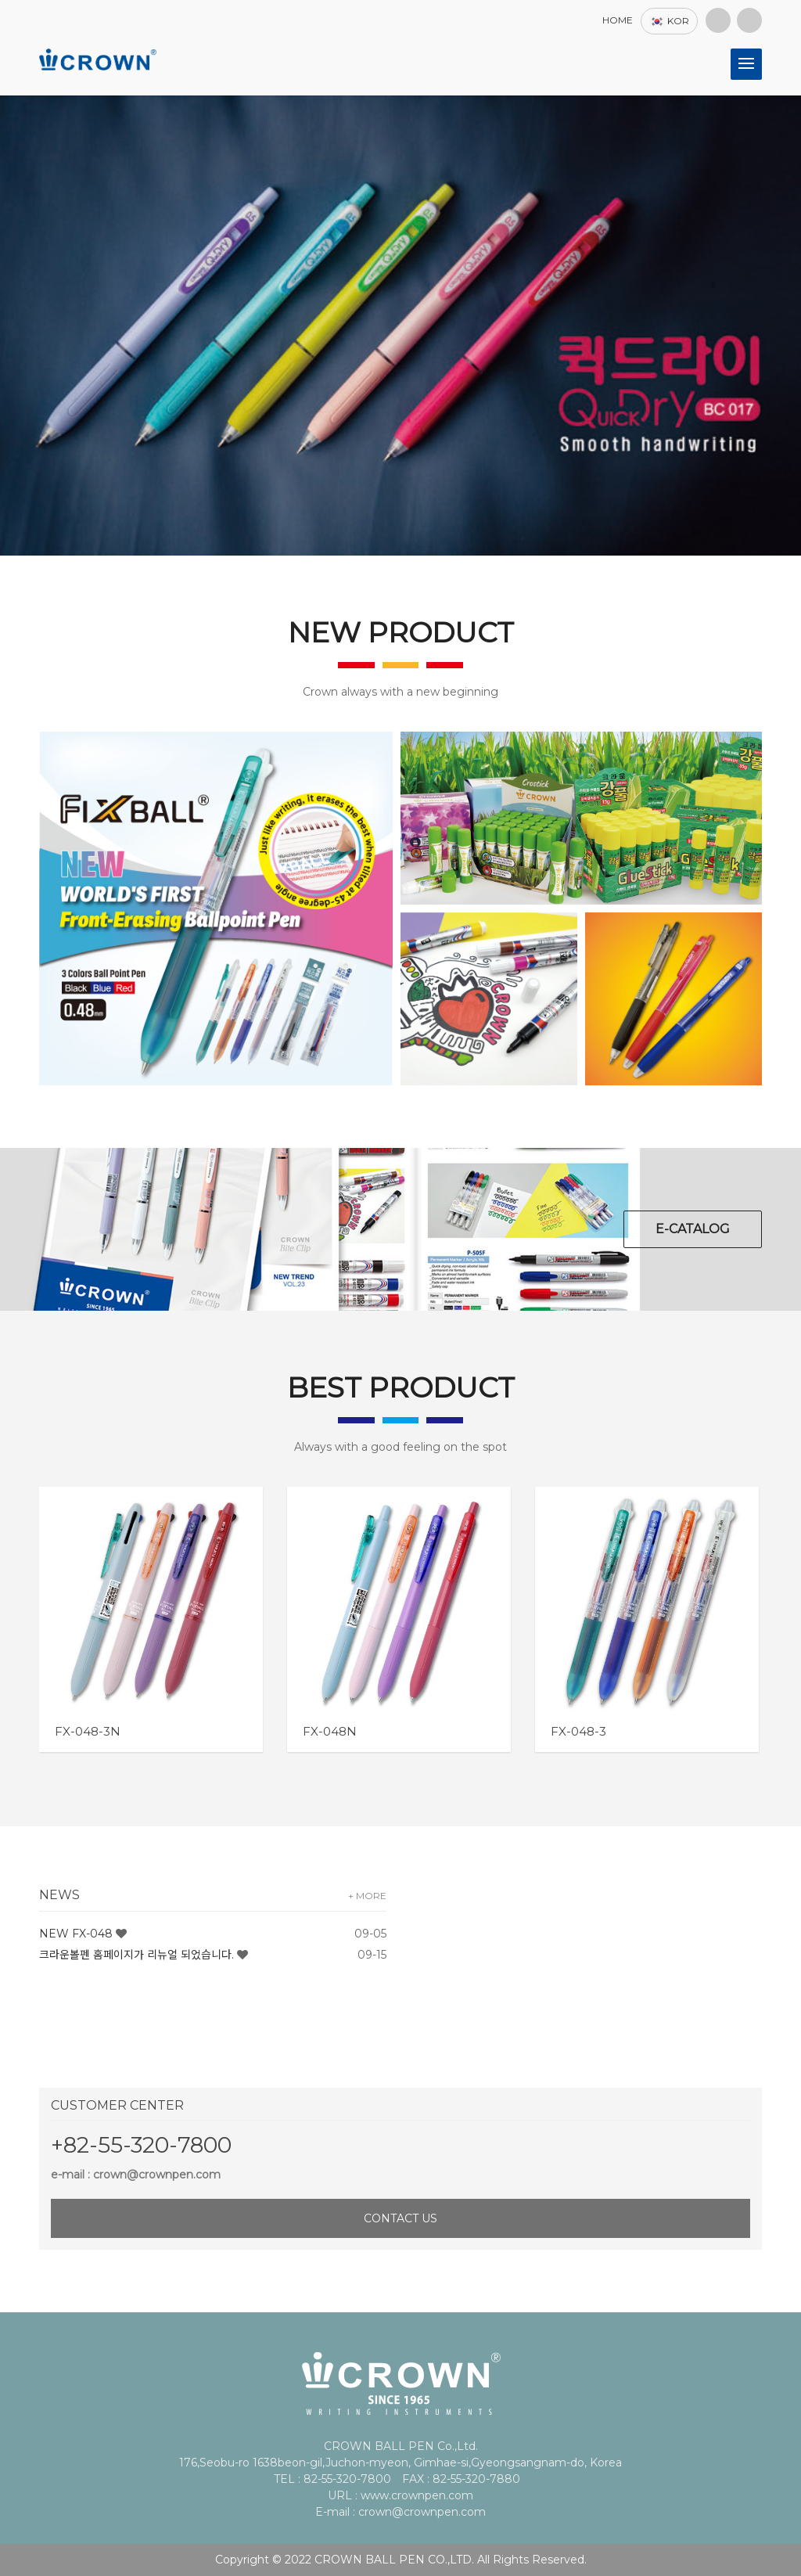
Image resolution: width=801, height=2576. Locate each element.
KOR (669, 21)
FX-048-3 (578, 1731)
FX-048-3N (87, 1731)
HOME (617, 20)
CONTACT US (400, 2218)
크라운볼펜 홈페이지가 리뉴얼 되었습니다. (136, 1955)
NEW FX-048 (76, 1934)
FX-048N (330, 1731)
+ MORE (367, 1895)
